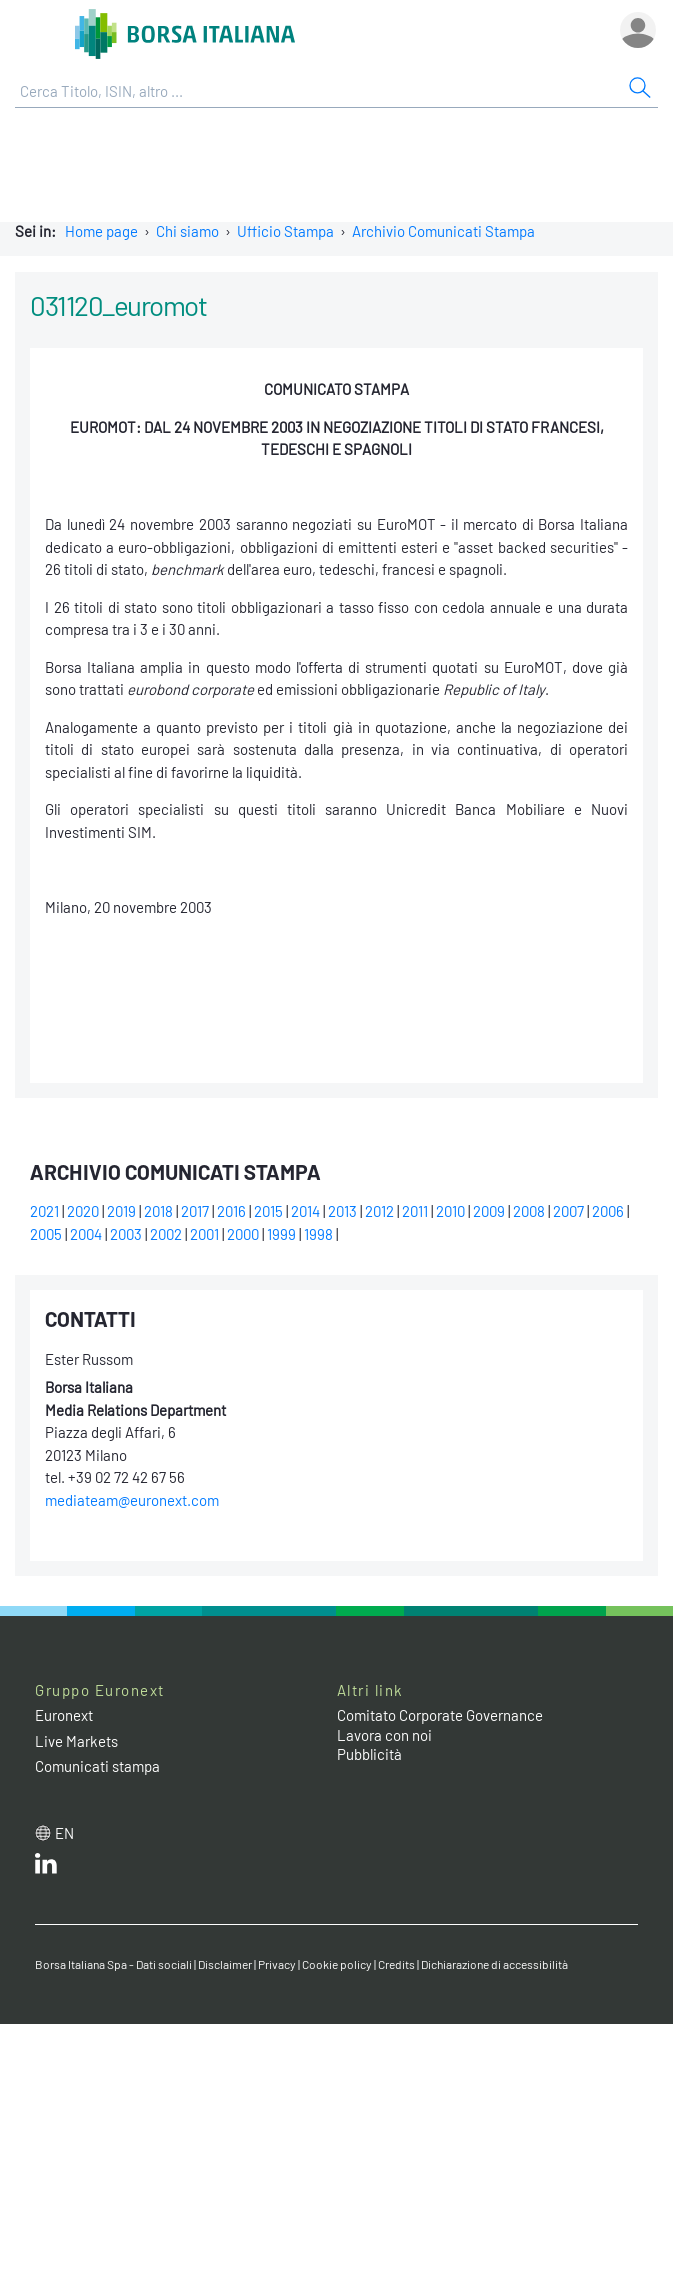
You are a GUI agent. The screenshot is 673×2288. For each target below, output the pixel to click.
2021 (44, 1211)
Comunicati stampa (97, 1766)
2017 (195, 1211)
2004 (86, 1234)
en (64, 1833)
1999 (281, 1234)
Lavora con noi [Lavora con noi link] (384, 1735)
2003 (126, 1234)
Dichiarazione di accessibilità (494, 1964)
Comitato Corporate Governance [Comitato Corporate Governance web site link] (440, 1715)
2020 (83, 1211)
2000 (243, 1234)
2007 (568, 1211)
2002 (166, 1234)
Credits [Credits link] (396, 1964)
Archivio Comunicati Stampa (443, 231)
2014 (305, 1211)
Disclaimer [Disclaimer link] (225, 1964)
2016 (231, 1211)
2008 (529, 1211)
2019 (121, 1211)
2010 (450, 1211)
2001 (204, 1234)
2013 (342, 1211)
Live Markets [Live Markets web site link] (76, 1741)
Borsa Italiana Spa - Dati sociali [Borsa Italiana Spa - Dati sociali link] (113, 1964)
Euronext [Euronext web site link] (64, 1715)
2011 (415, 1211)
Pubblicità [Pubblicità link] (369, 1754)
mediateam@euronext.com (132, 1500)
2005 (46, 1234)
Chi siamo (187, 231)
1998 (318, 1234)
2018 (158, 1211)
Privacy (277, 1964)
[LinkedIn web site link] (46, 1868)
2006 (608, 1211)
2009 (489, 1211)
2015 (268, 1211)
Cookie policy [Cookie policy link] (337, 1964)
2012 (379, 1211)
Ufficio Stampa (285, 231)
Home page (101, 231)
